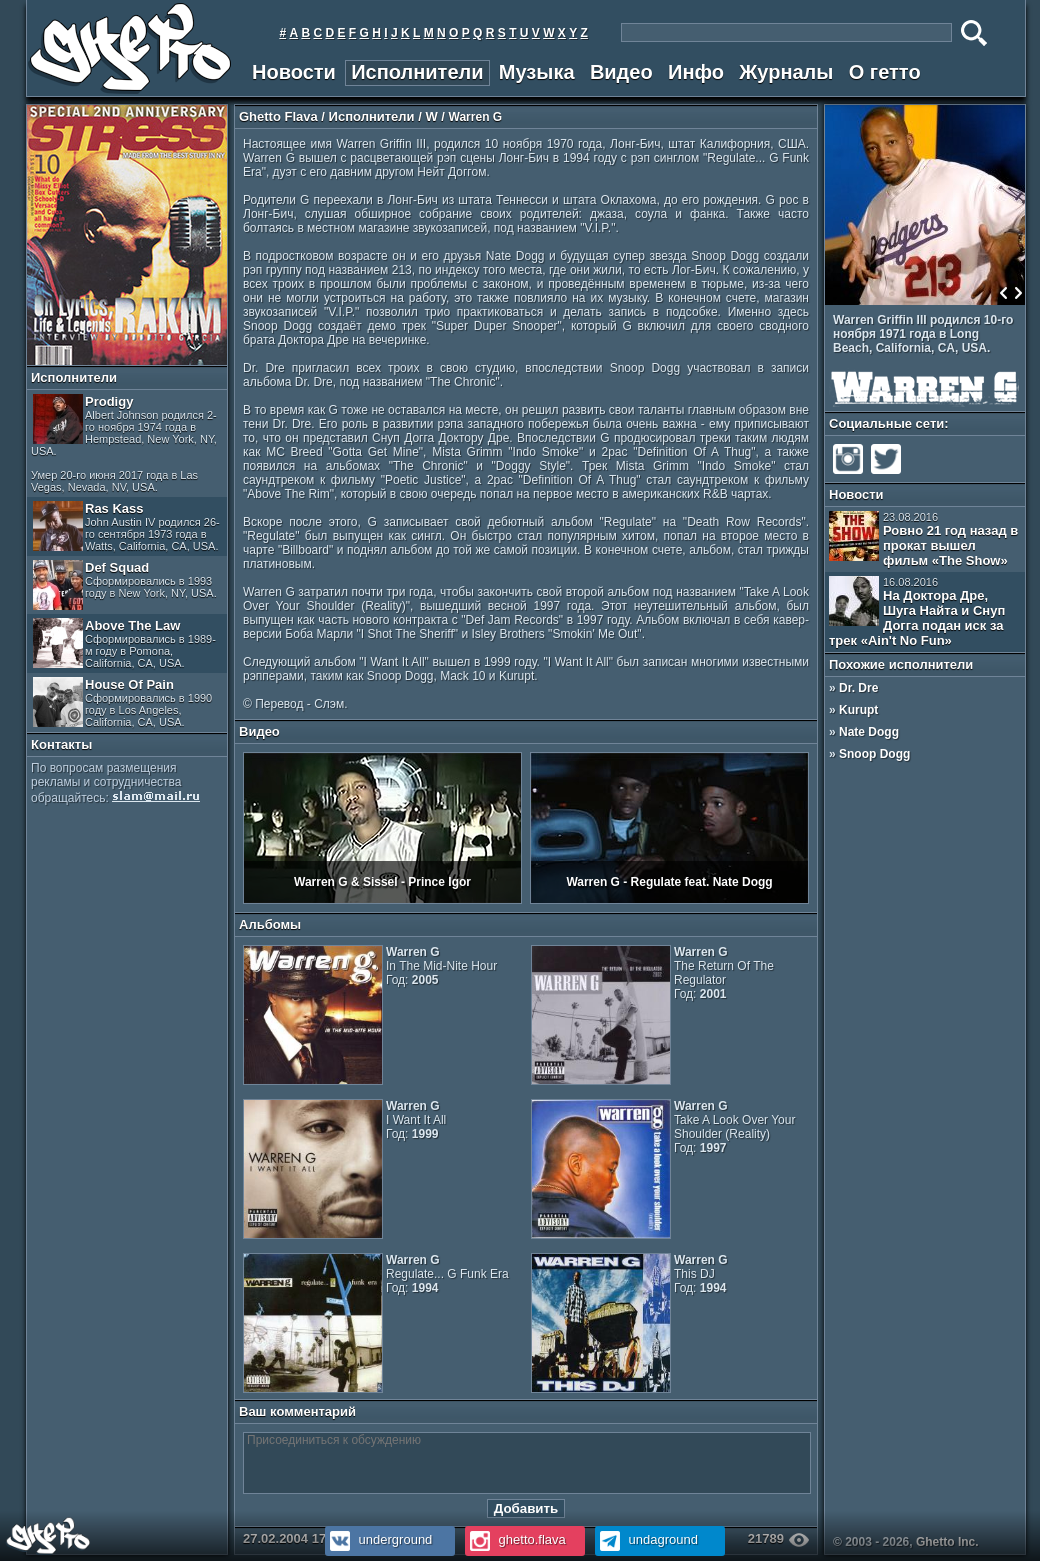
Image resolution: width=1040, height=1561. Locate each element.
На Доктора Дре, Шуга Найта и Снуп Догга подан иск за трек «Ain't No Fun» (917, 612)
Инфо (696, 72)
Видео (621, 72)
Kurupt (858, 710)
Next (1018, 293)
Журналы (786, 72)
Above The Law (124, 643)
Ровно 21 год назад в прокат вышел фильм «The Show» (923, 539)
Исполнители (417, 72)
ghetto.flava (515, 1539)
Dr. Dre (858, 688)
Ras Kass (126, 526)
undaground (646, 1539)
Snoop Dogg (874, 754)
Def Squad (125, 585)
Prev (1004, 293)
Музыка (537, 72)
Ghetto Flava (278, 116)
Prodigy (124, 443)
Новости (294, 72)
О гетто (885, 72)
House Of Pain (122, 702)
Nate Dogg (869, 732)
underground (378, 1539)
